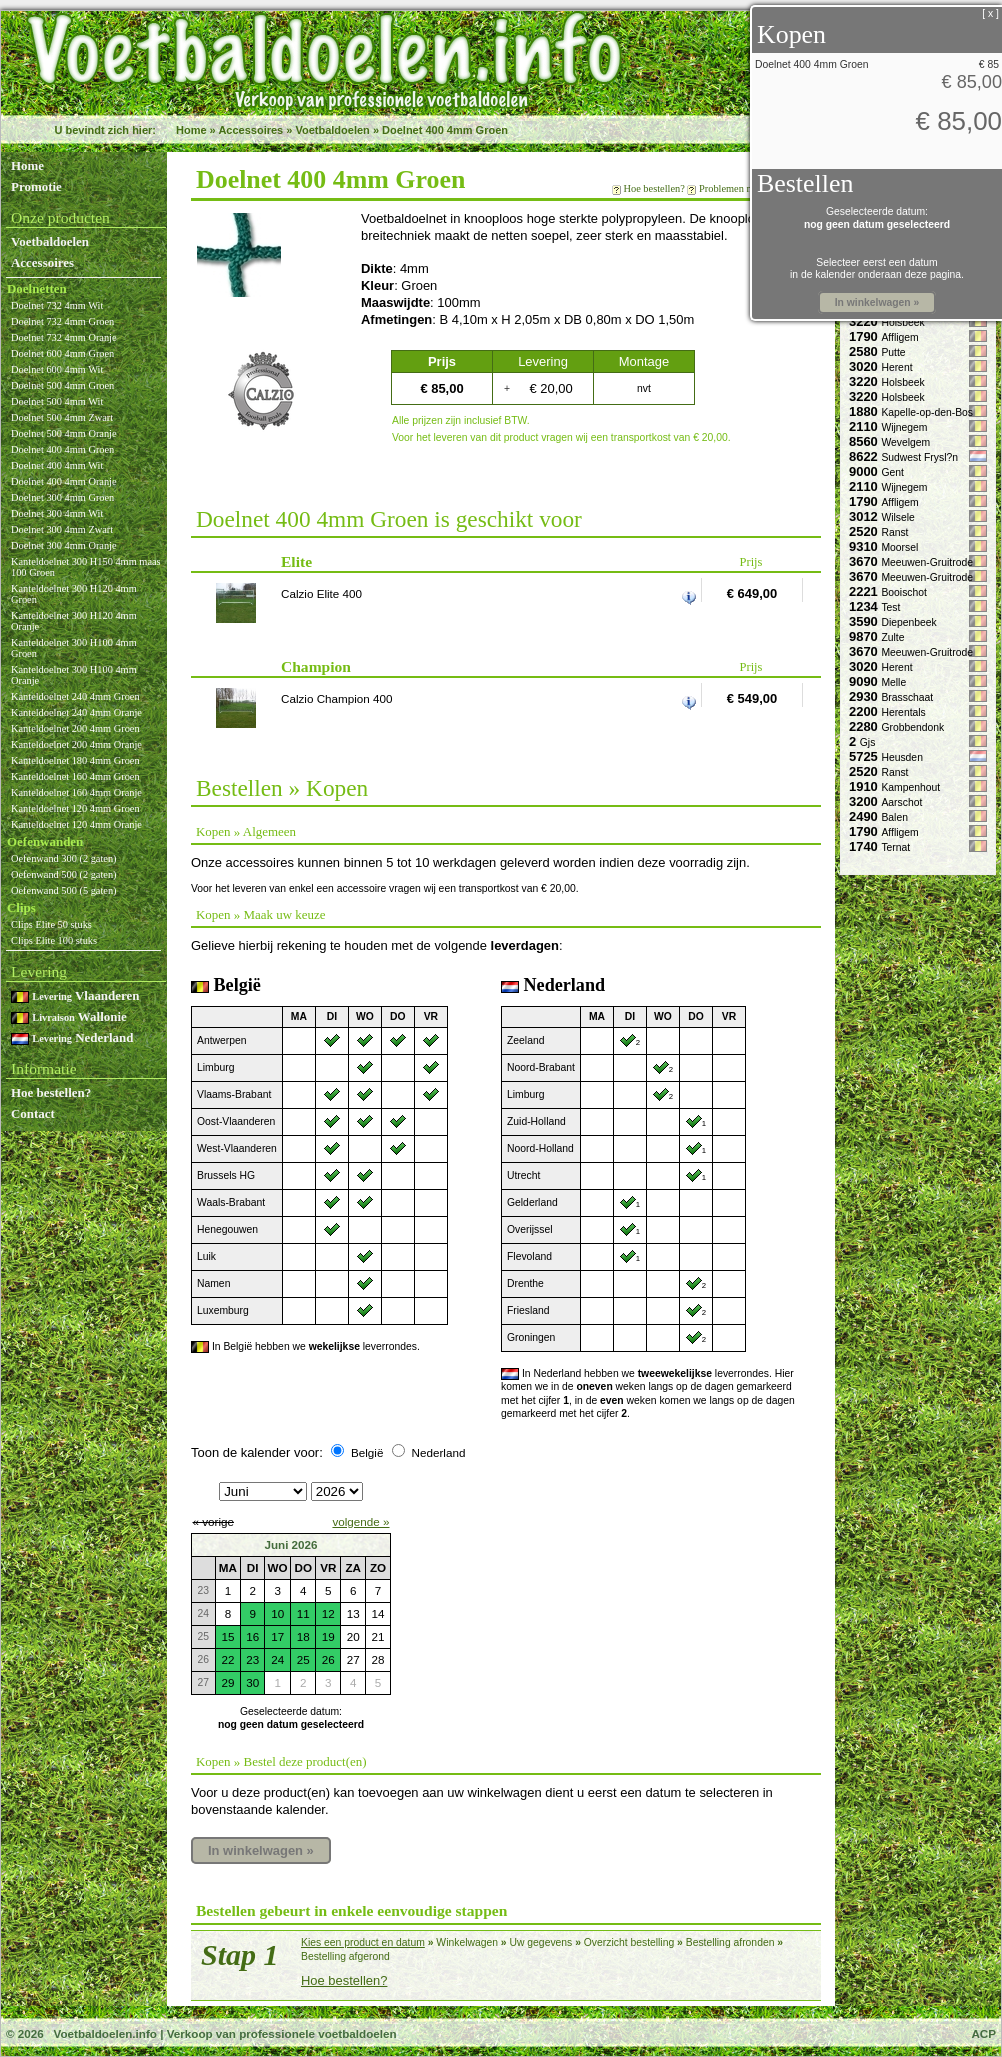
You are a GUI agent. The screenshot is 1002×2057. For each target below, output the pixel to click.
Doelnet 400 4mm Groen (445, 130)
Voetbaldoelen (332, 130)
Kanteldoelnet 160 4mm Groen (75, 776)
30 (252, 1682)
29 (227, 1682)
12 (328, 1613)
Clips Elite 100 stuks (54, 940)
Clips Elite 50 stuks (51, 924)
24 (277, 1659)
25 (303, 1659)
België (367, 1452)
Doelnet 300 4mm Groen (62, 497)
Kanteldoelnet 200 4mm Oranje (76, 744)
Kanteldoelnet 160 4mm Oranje (76, 792)
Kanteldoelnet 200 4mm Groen (75, 728)
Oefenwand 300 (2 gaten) (64, 858)
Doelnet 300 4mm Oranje (64, 545)
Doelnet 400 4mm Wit (57, 465)
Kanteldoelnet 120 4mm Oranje (76, 824)
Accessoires (250, 130)
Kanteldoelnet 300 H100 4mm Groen (74, 648)
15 (227, 1636)
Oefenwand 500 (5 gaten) (64, 890)
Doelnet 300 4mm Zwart (62, 529)
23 (252, 1659)
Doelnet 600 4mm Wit (57, 369)
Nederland (72, 1037)
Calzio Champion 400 (336, 698)
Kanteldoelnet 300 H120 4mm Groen (74, 594)
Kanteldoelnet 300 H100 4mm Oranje (74, 675)
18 (303, 1636)
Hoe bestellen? (51, 1092)
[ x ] (990, 13)
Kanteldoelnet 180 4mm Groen (75, 760)
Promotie (36, 186)
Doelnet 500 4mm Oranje (64, 433)
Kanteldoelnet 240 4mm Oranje (76, 712)
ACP (983, 2033)
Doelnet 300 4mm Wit (57, 513)
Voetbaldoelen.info (104, 2033)
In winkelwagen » (261, 1850)
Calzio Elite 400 (321, 593)
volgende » (360, 1521)
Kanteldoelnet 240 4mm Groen (75, 696)
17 (277, 1636)
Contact (33, 1113)
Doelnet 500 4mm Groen (62, 385)
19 (328, 1636)
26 (328, 1659)
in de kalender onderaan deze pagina (875, 274)
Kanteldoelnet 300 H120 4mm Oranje (74, 621)
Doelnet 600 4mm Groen (62, 353)
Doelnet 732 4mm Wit (57, 305)
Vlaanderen (75, 995)
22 (227, 1659)
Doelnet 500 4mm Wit (57, 401)
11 (303, 1613)
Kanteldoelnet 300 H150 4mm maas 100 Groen (86, 567)
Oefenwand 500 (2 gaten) (64, 874)
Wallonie (69, 1016)
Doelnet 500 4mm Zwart (62, 417)
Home (191, 130)
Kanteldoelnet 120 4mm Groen (75, 808)
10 (277, 1613)
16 (252, 1636)
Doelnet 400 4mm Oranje (64, 481)
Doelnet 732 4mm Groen (62, 321)
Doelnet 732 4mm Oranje (64, 337)
